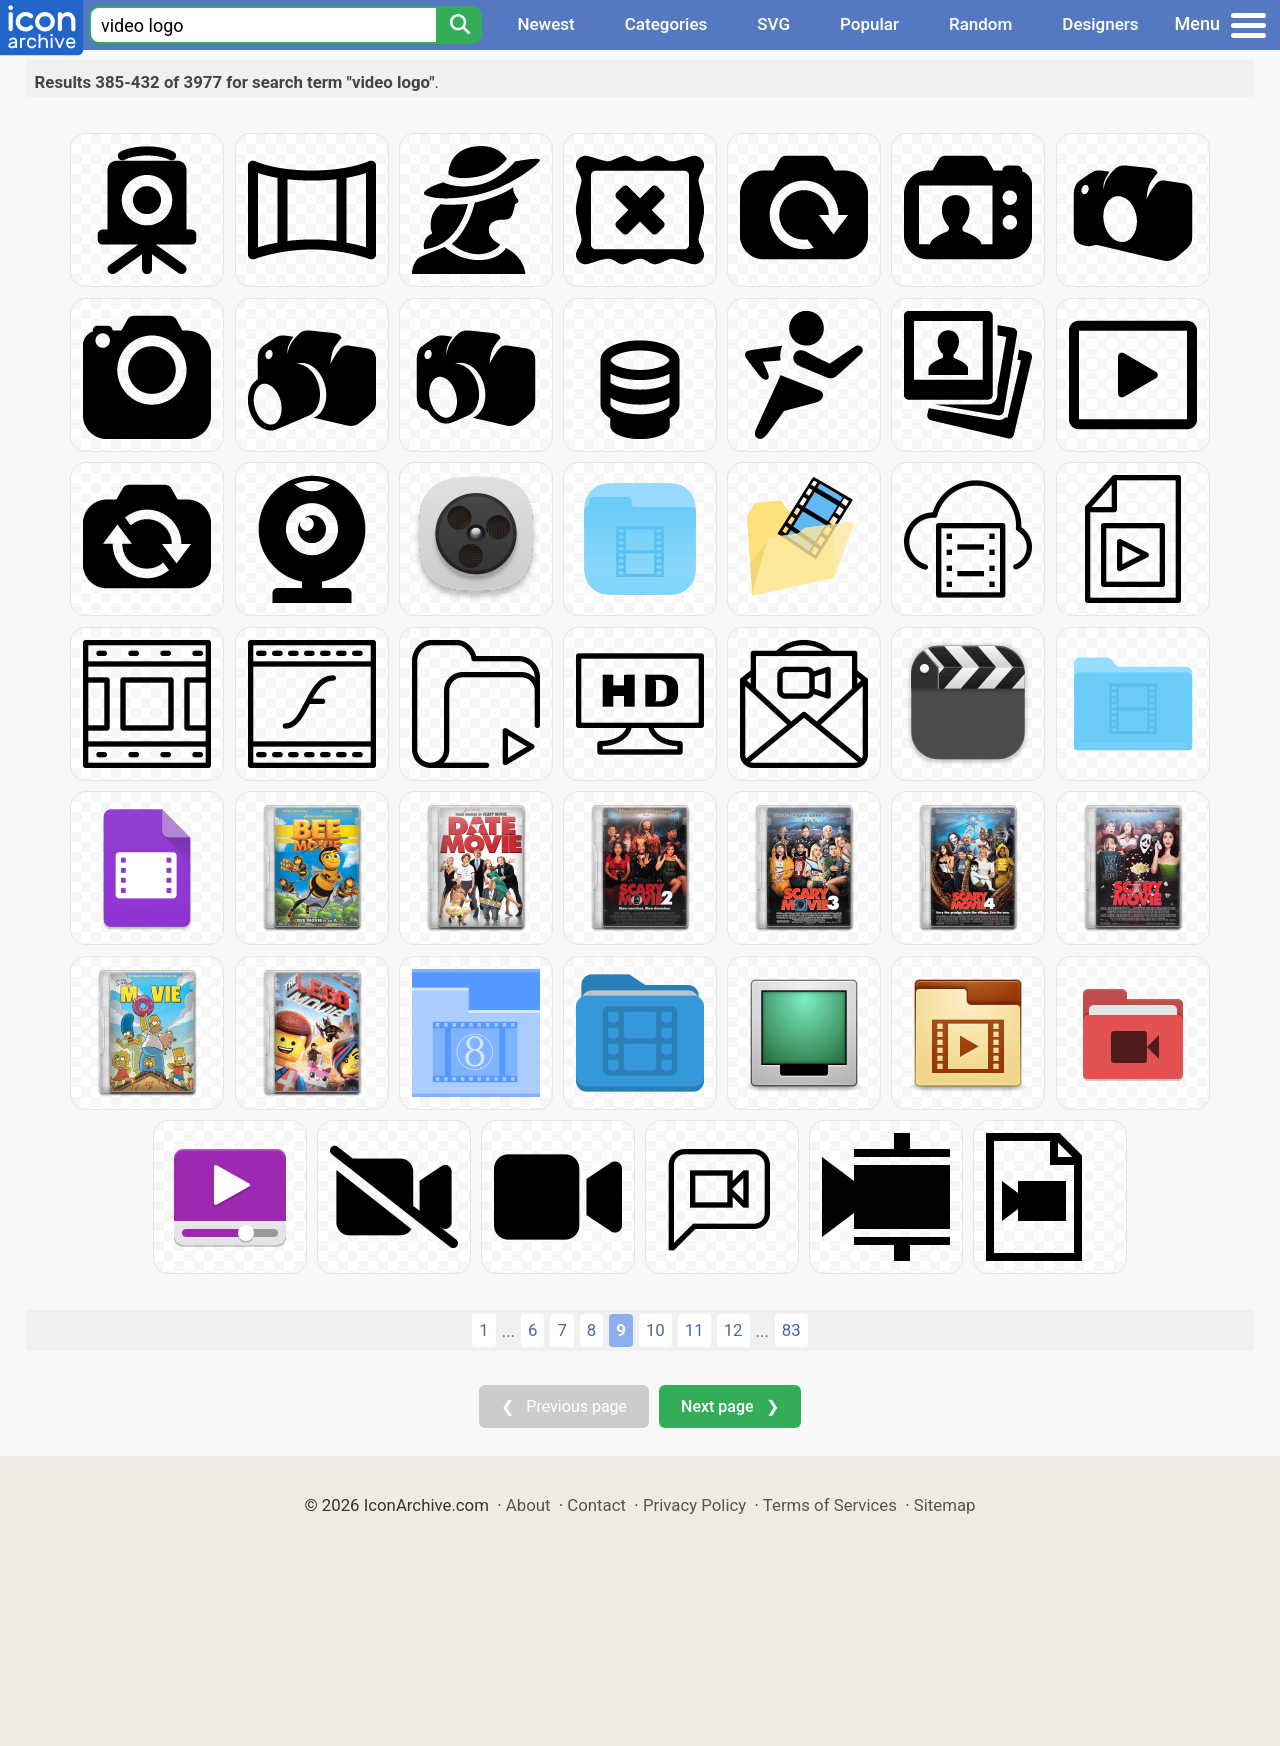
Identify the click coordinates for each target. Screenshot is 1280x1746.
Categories (666, 24)
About (528, 1505)
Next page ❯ (729, 1406)
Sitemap (945, 1505)
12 (733, 1330)
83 (791, 1330)
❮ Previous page (564, 1406)
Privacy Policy (694, 1505)
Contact (596, 1505)
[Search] (459, 25)
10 (655, 1330)
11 (694, 1330)
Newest (545, 24)
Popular (869, 24)
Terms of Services (830, 1505)
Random (980, 24)
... (508, 1331)
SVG (773, 24)
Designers (1100, 24)
